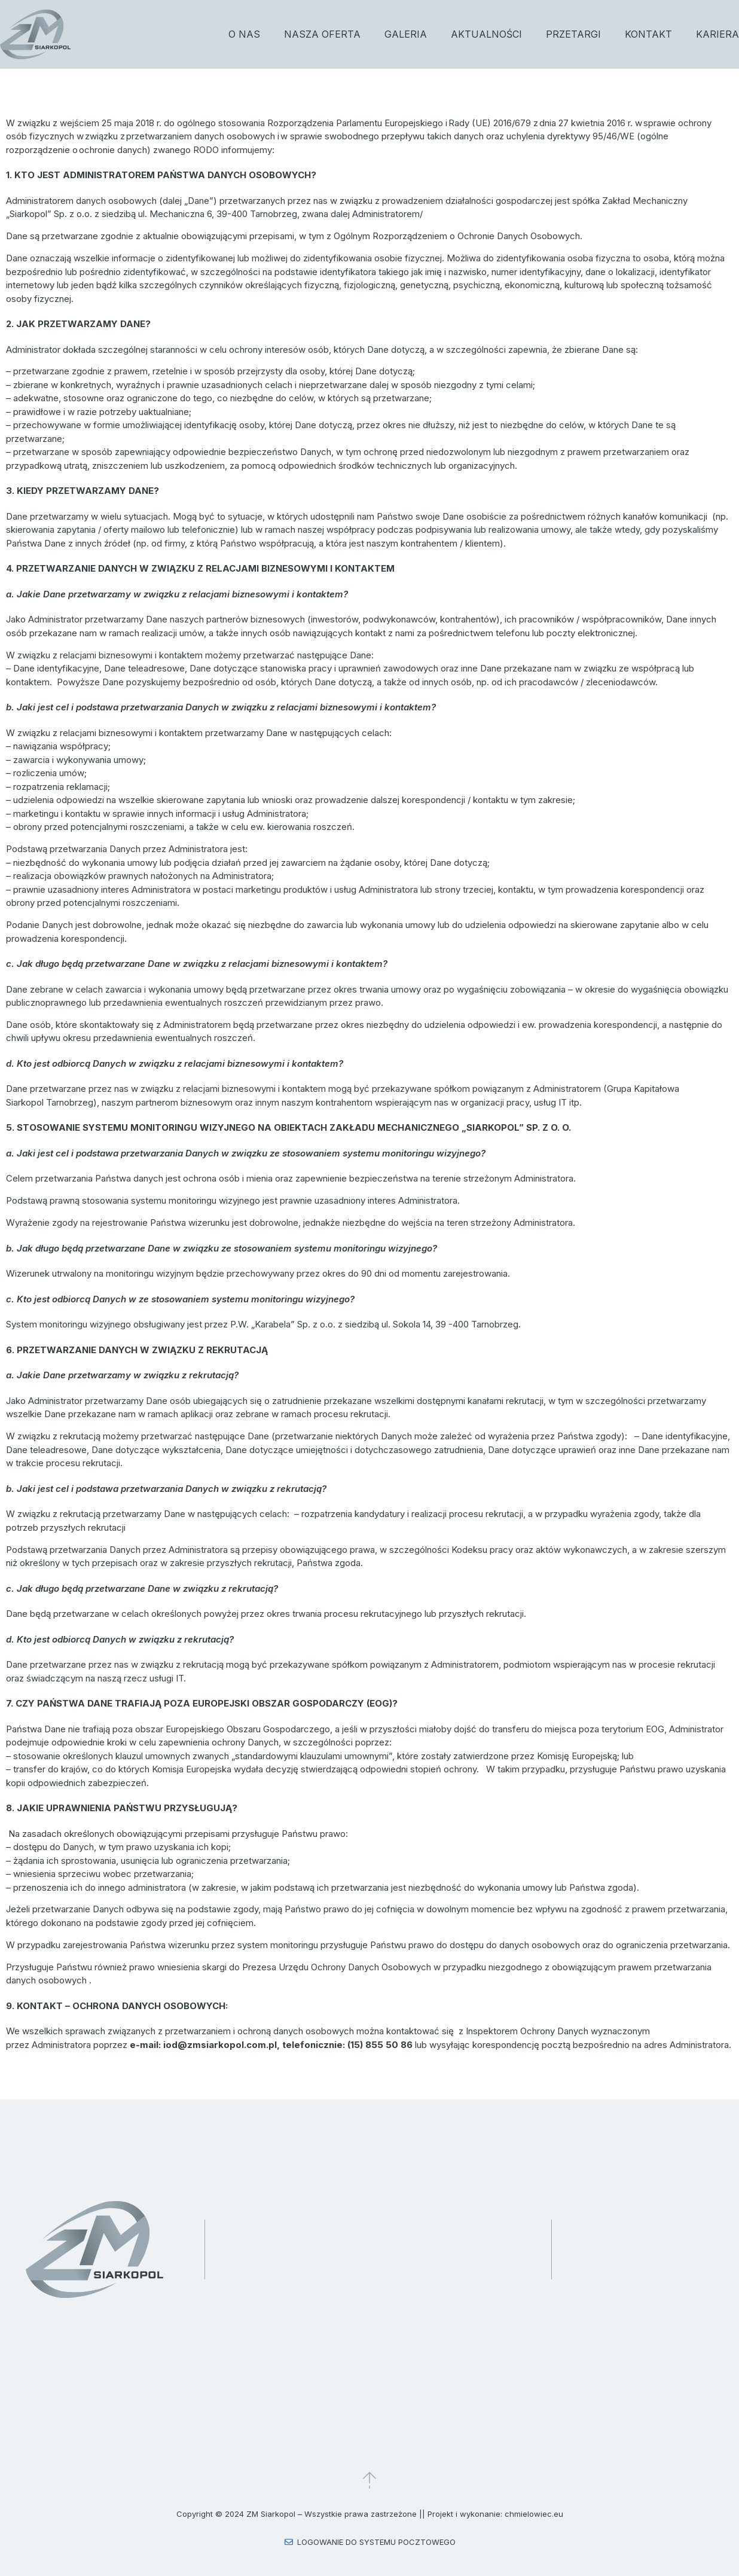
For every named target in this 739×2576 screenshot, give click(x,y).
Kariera (717, 34)
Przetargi (573, 34)
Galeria (405, 34)
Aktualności (486, 34)
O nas (244, 34)
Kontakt (648, 34)
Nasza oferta (322, 34)
